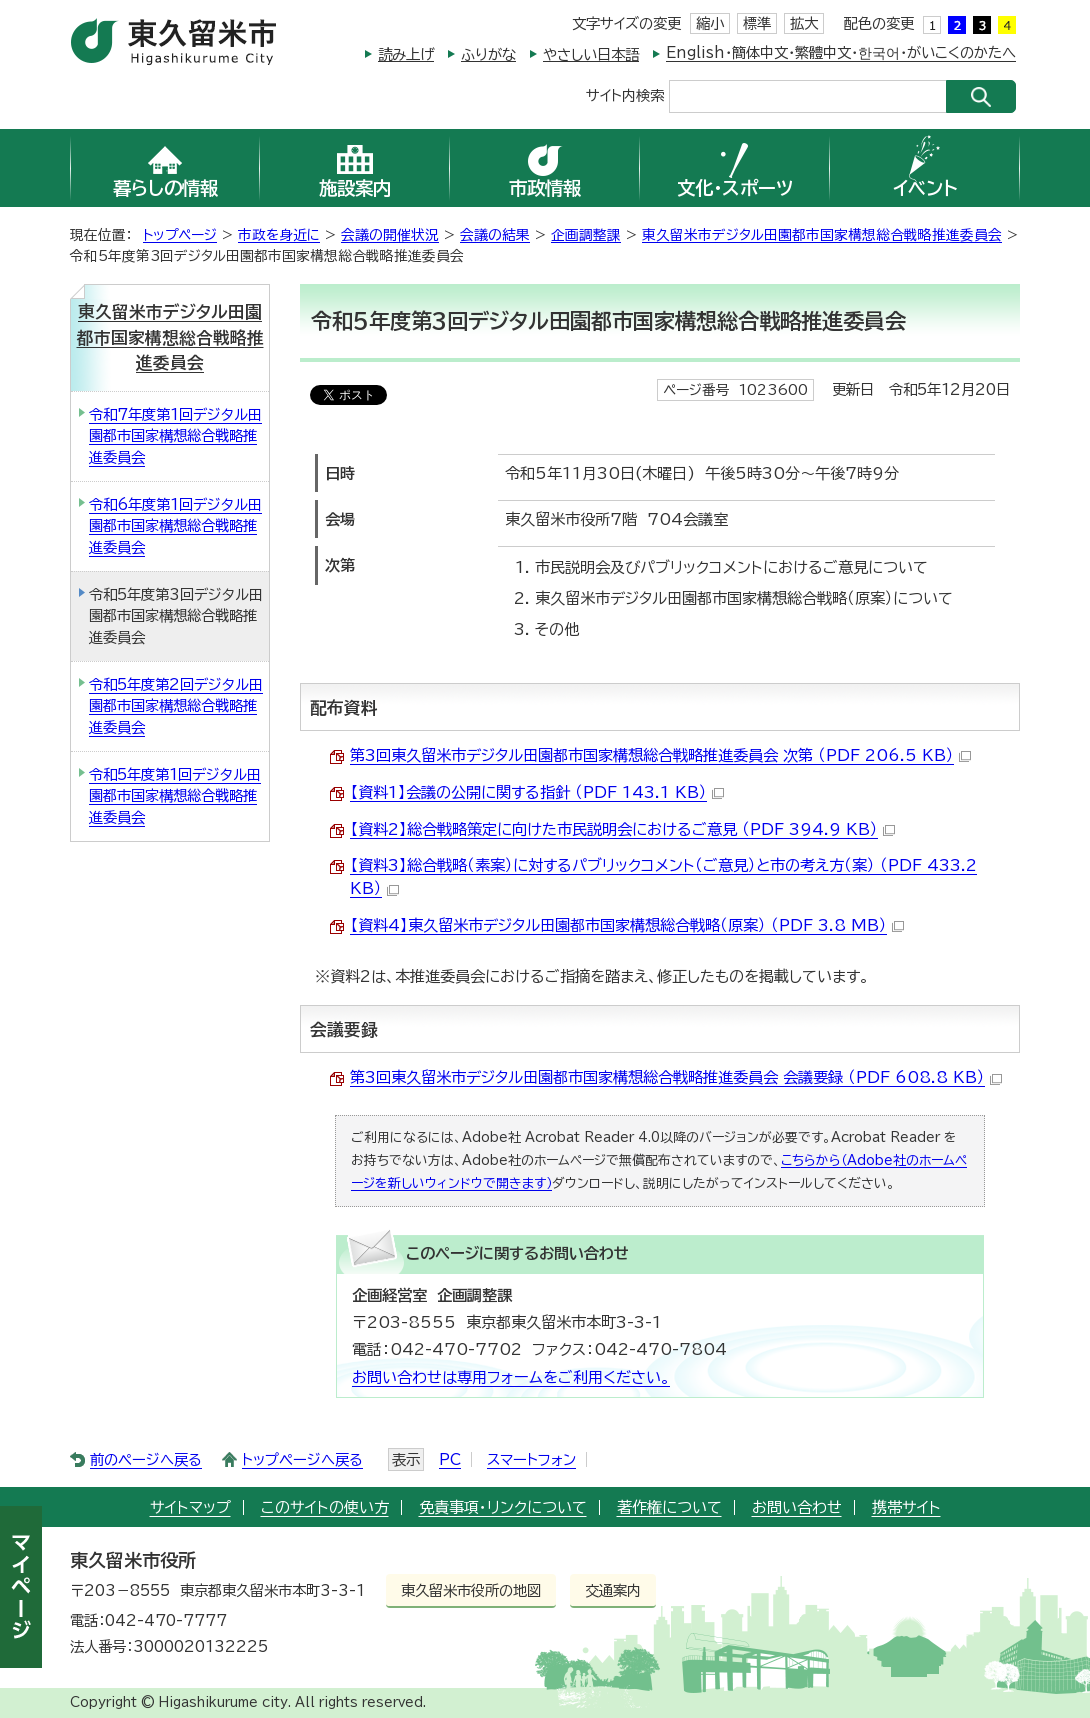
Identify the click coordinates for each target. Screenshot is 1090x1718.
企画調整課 (586, 235)
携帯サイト (906, 1507)
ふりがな (488, 54)
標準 (757, 23)
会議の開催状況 (390, 235)
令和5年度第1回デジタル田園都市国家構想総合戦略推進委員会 (175, 796)
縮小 (710, 23)
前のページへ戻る (146, 1459)
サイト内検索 (625, 94)
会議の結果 (495, 235)
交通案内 (613, 1590)
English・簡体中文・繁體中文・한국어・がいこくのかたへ (841, 52)
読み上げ (406, 54)
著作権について (669, 1507)
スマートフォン (531, 1459)
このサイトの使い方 (325, 1507)
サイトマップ (190, 1507)
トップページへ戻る (302, 1459)
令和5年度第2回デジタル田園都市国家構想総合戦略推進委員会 (176, 706)
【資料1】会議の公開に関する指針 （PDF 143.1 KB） (537, 792)
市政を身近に (279, 235)
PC (450, 1459)
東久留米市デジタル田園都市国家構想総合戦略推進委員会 (822, 235)
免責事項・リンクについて (503, 1507)
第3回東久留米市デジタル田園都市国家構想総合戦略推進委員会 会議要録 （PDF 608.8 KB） (676, 1077)
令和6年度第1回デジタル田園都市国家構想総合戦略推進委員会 (175, 526)
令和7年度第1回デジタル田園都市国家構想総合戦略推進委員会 (175, 436)
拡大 (804, 23)
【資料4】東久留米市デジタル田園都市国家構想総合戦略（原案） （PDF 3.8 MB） (627, 925)
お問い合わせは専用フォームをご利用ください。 (511, 1377)
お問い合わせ (797, 1507)
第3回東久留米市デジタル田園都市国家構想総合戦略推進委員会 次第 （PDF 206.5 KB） (660, 755)
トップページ (180, 235)
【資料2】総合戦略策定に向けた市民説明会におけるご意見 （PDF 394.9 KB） (622, 829)
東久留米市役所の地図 (471, 1590)
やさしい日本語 (591, 54)
